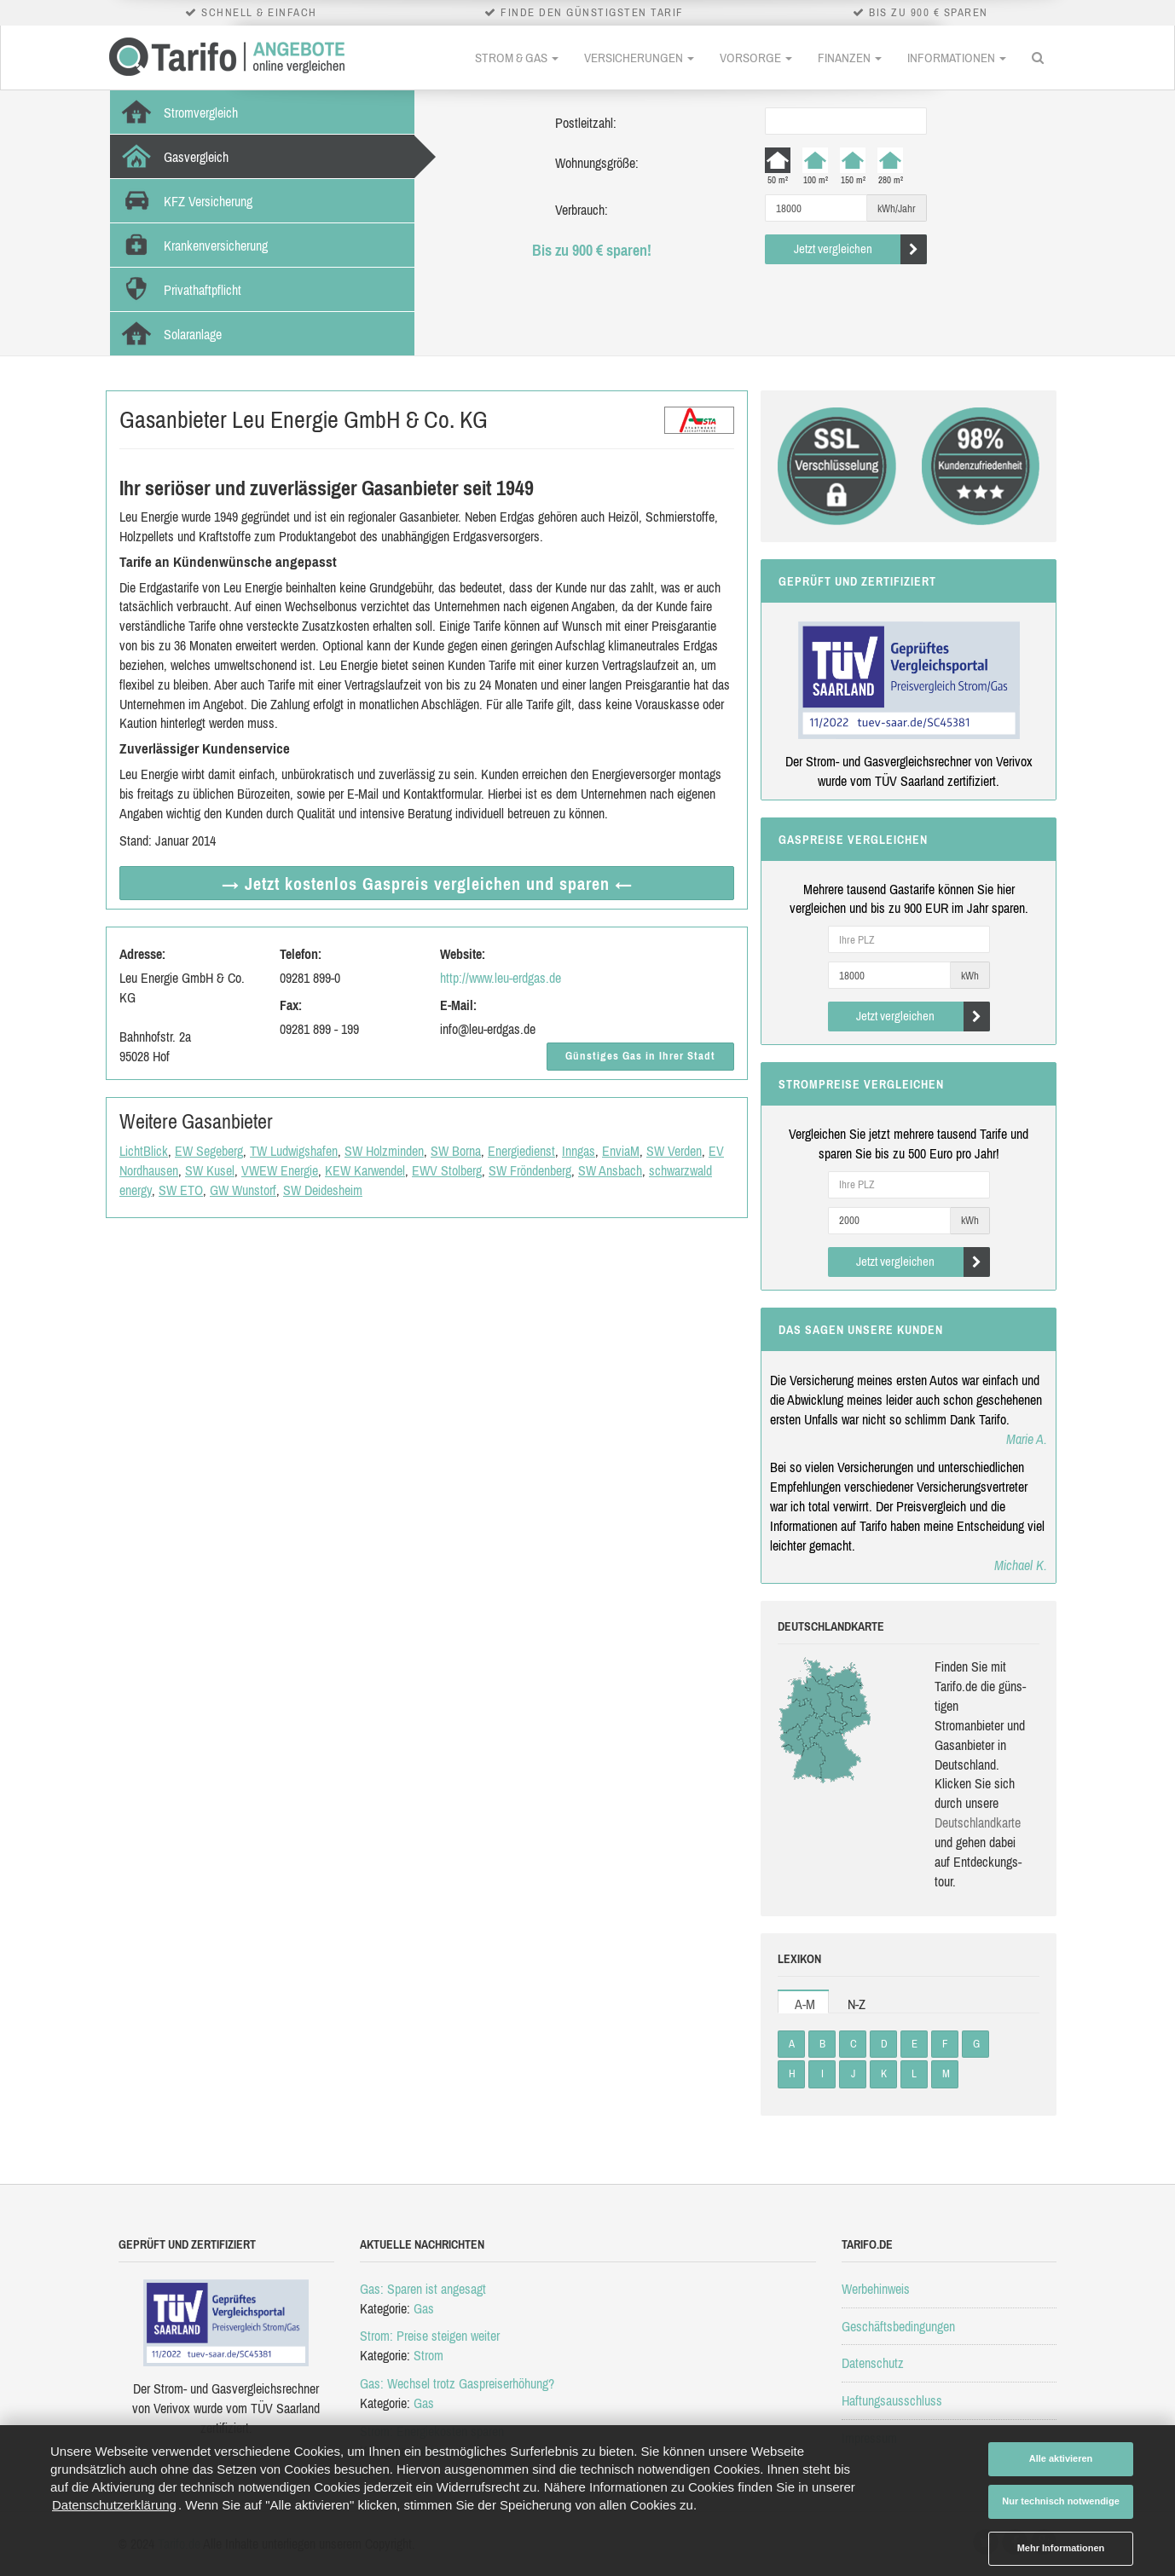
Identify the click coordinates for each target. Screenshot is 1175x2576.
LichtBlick (143, 1150)
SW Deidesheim (322, 1190)
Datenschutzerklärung (114, 2505)
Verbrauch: (581, 209)
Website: (462, 954)
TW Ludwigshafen (294, 1150)
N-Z (856, 2004)
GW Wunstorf (243, 1190)
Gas (424, 2308)
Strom (428, 2355)
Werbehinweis (876, 2288)
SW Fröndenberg (530, 1170)
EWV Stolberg (447, 1170)
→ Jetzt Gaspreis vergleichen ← (427, 883)
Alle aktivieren (1061, 2458)
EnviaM (621, 1150)
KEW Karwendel (365, 1170)
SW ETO (181, 1190)
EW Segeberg (209, 1150)
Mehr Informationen (1061, 2548)
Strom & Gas (517, 57)
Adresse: (142, 954)
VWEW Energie (279, 1170)
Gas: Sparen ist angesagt (423, 2288)
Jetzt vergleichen (861, 249)
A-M (805, 2004)
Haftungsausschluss (892, 2400)
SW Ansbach (610, 1170)
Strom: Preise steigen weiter (430, 2335)
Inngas (578, 1150)
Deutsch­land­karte (978, 1822)
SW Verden (674, 1150)
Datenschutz (873, 2363)
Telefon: (300, 954)
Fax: (291, 1005)
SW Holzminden (384, 1150)
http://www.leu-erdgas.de (500, 977)
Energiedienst (521, 1150)
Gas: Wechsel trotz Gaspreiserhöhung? (457, 2383)
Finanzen (850, 57)
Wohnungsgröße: (597, 162)
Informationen (956, 57)
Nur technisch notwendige (1061, 2501)
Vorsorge (756, 57)
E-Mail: (458, 1005)
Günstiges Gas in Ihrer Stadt (640, 1055)
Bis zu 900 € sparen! (591, 250)
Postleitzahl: (585, 122)
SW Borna (456, 1150)
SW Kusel (209, 1170)
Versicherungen (639, 57)
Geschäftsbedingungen (898, 2326)
